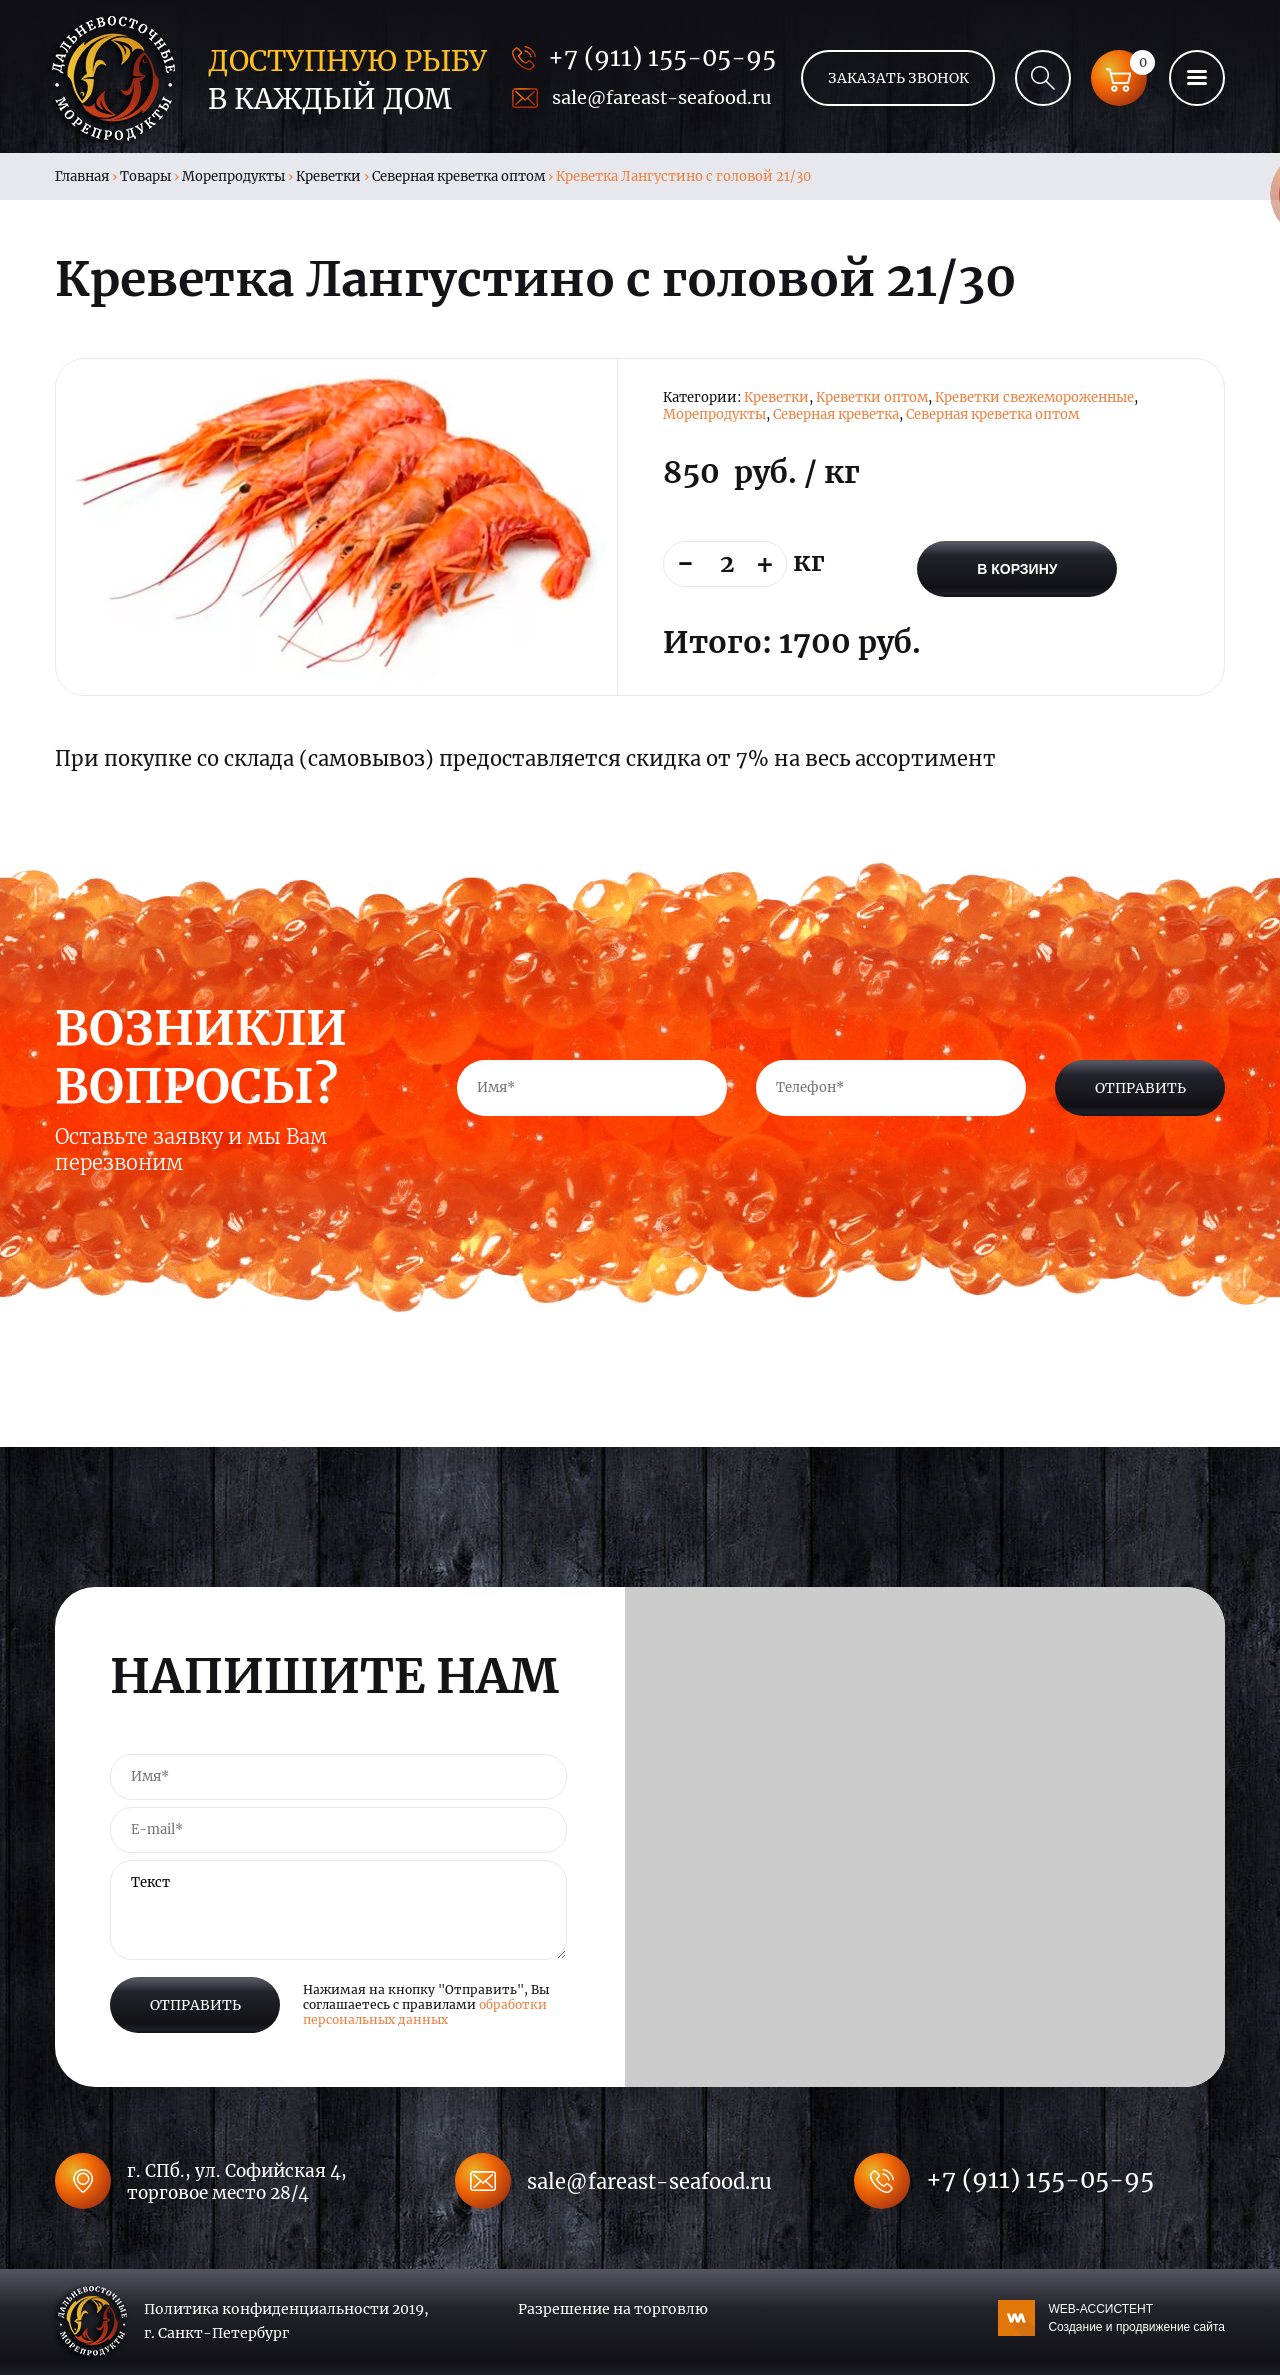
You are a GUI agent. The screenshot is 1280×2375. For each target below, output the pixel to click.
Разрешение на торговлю (613, 2309)
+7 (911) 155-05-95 (662, 57)
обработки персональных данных (425, 2012)
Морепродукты (233, 176)
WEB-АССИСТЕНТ (1136, 2319)
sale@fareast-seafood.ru (661, 97)
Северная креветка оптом (458, 176)
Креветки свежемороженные (1034, 397)
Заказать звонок (898, 78)
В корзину (1017, 569)
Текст (338, 1910)
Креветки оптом (872, 397)
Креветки (328, 176)
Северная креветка (836, 414)
